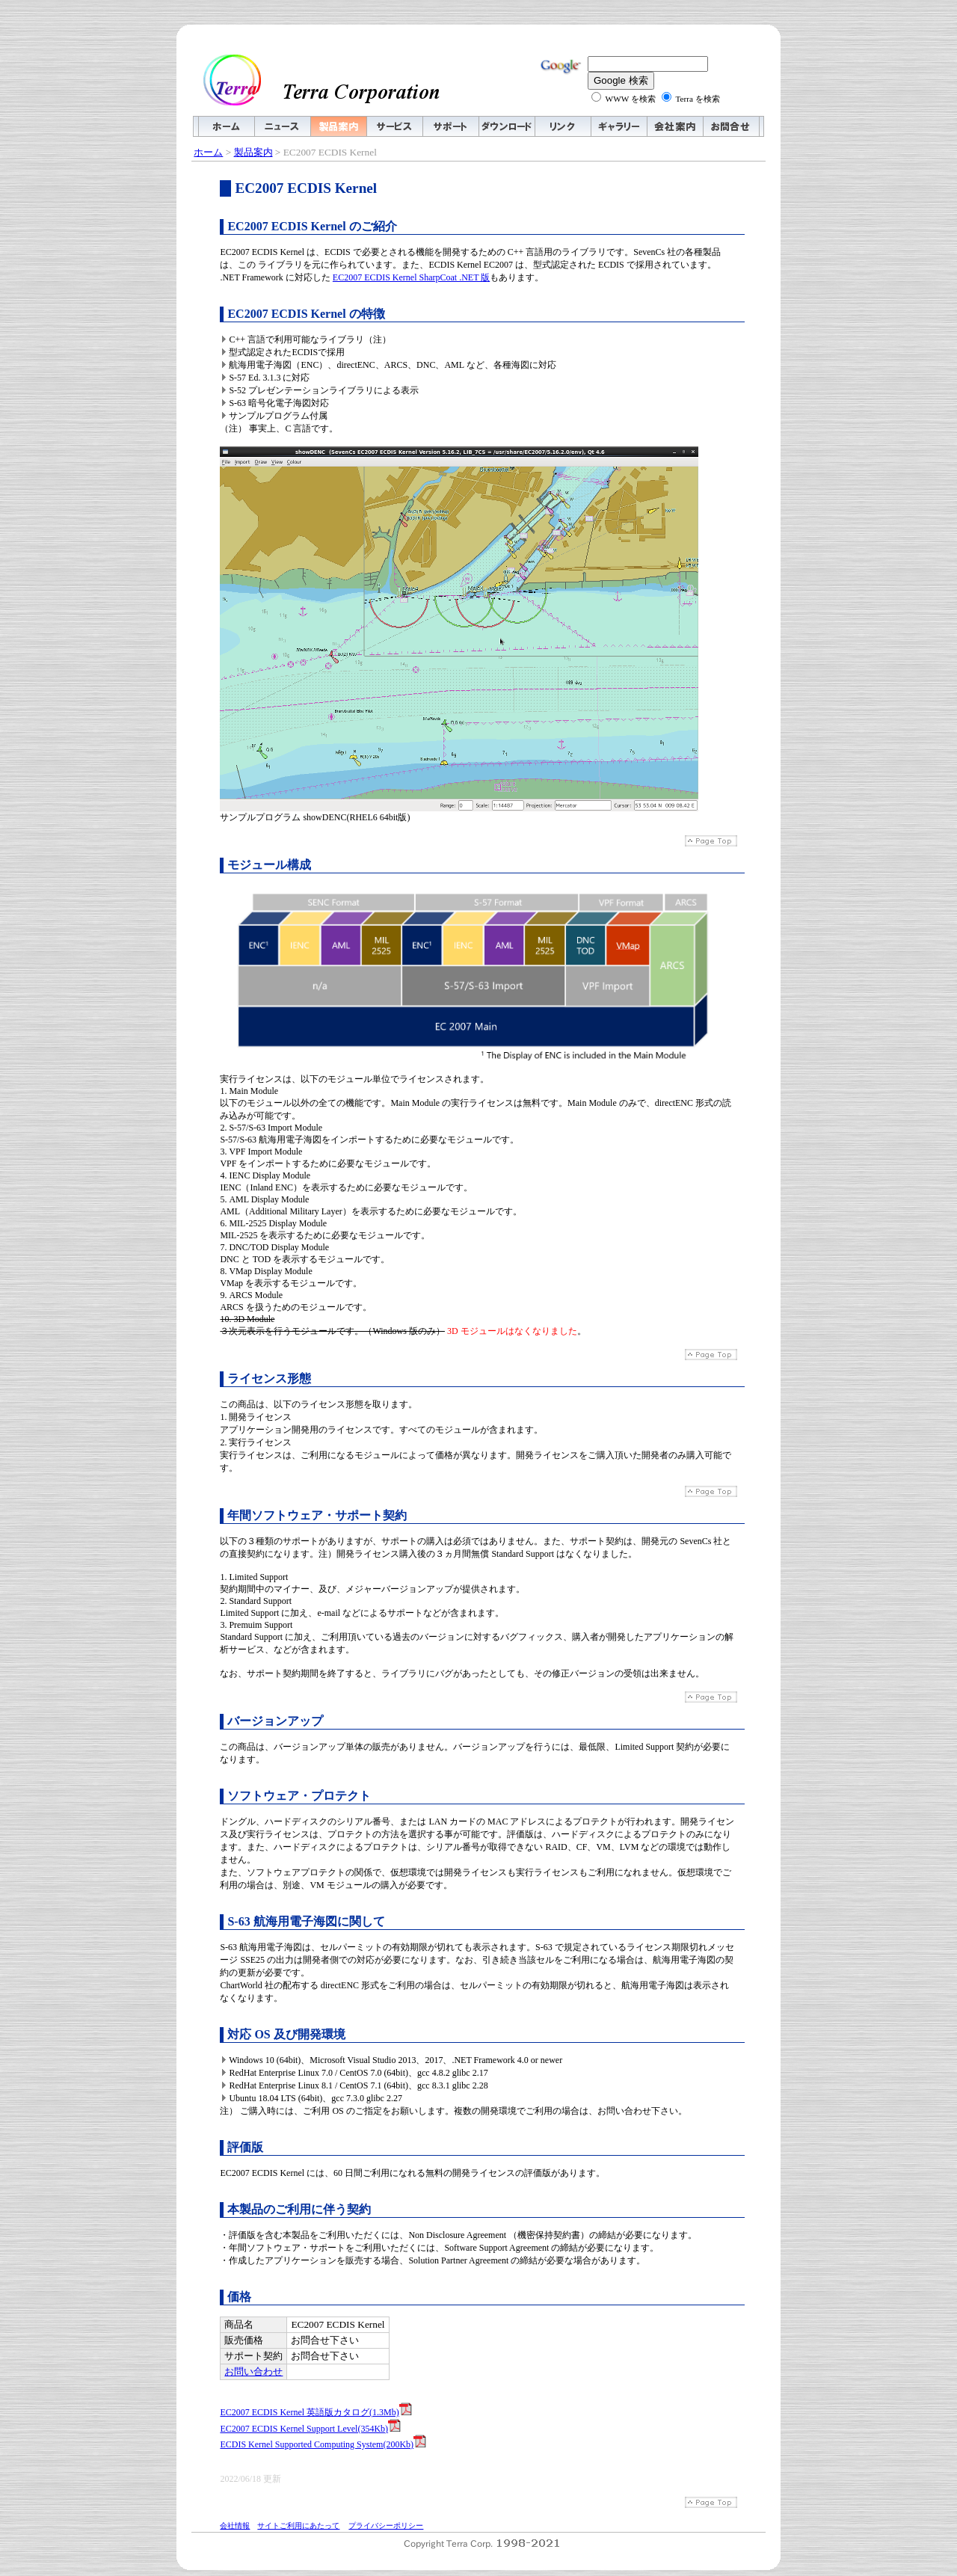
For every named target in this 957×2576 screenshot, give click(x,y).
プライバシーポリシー (385, 2525)
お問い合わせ (253, 2371)
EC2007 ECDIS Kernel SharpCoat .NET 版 (411, 277)
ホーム (208, 152)
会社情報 (235, 2525)
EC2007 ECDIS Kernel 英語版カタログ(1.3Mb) (315, 2412)
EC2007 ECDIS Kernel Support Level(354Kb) (310, 2428)
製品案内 (253, 152)
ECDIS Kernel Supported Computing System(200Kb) (323, 2444)
